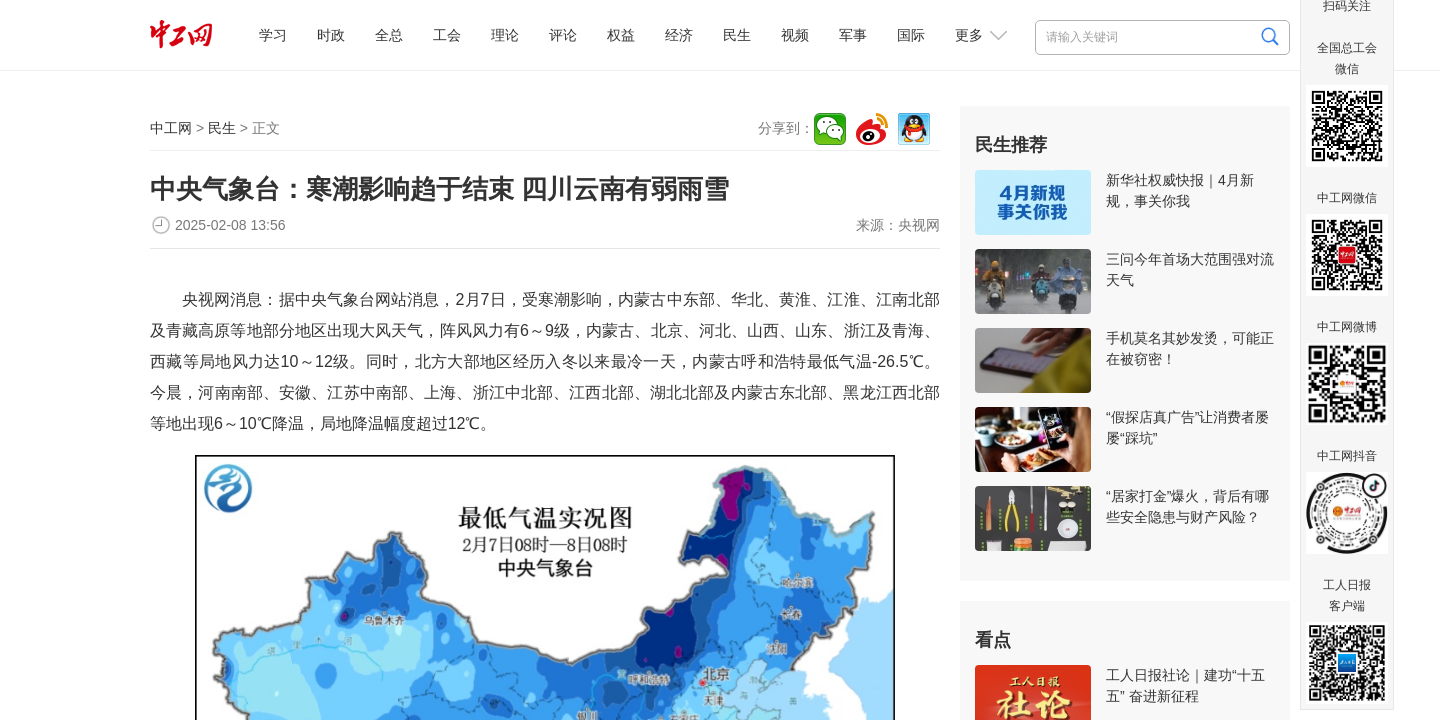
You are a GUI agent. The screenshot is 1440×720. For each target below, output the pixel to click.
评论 (563, 35)
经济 (679, 35)
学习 (273, 35)
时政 (331, 35)
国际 (911, 35)
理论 (505, 35)
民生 (737, 35)
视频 (795, 35)
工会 (447, 35)
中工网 (171, 128)
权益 (621, 35)
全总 (389, 35)
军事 (853, 35)
